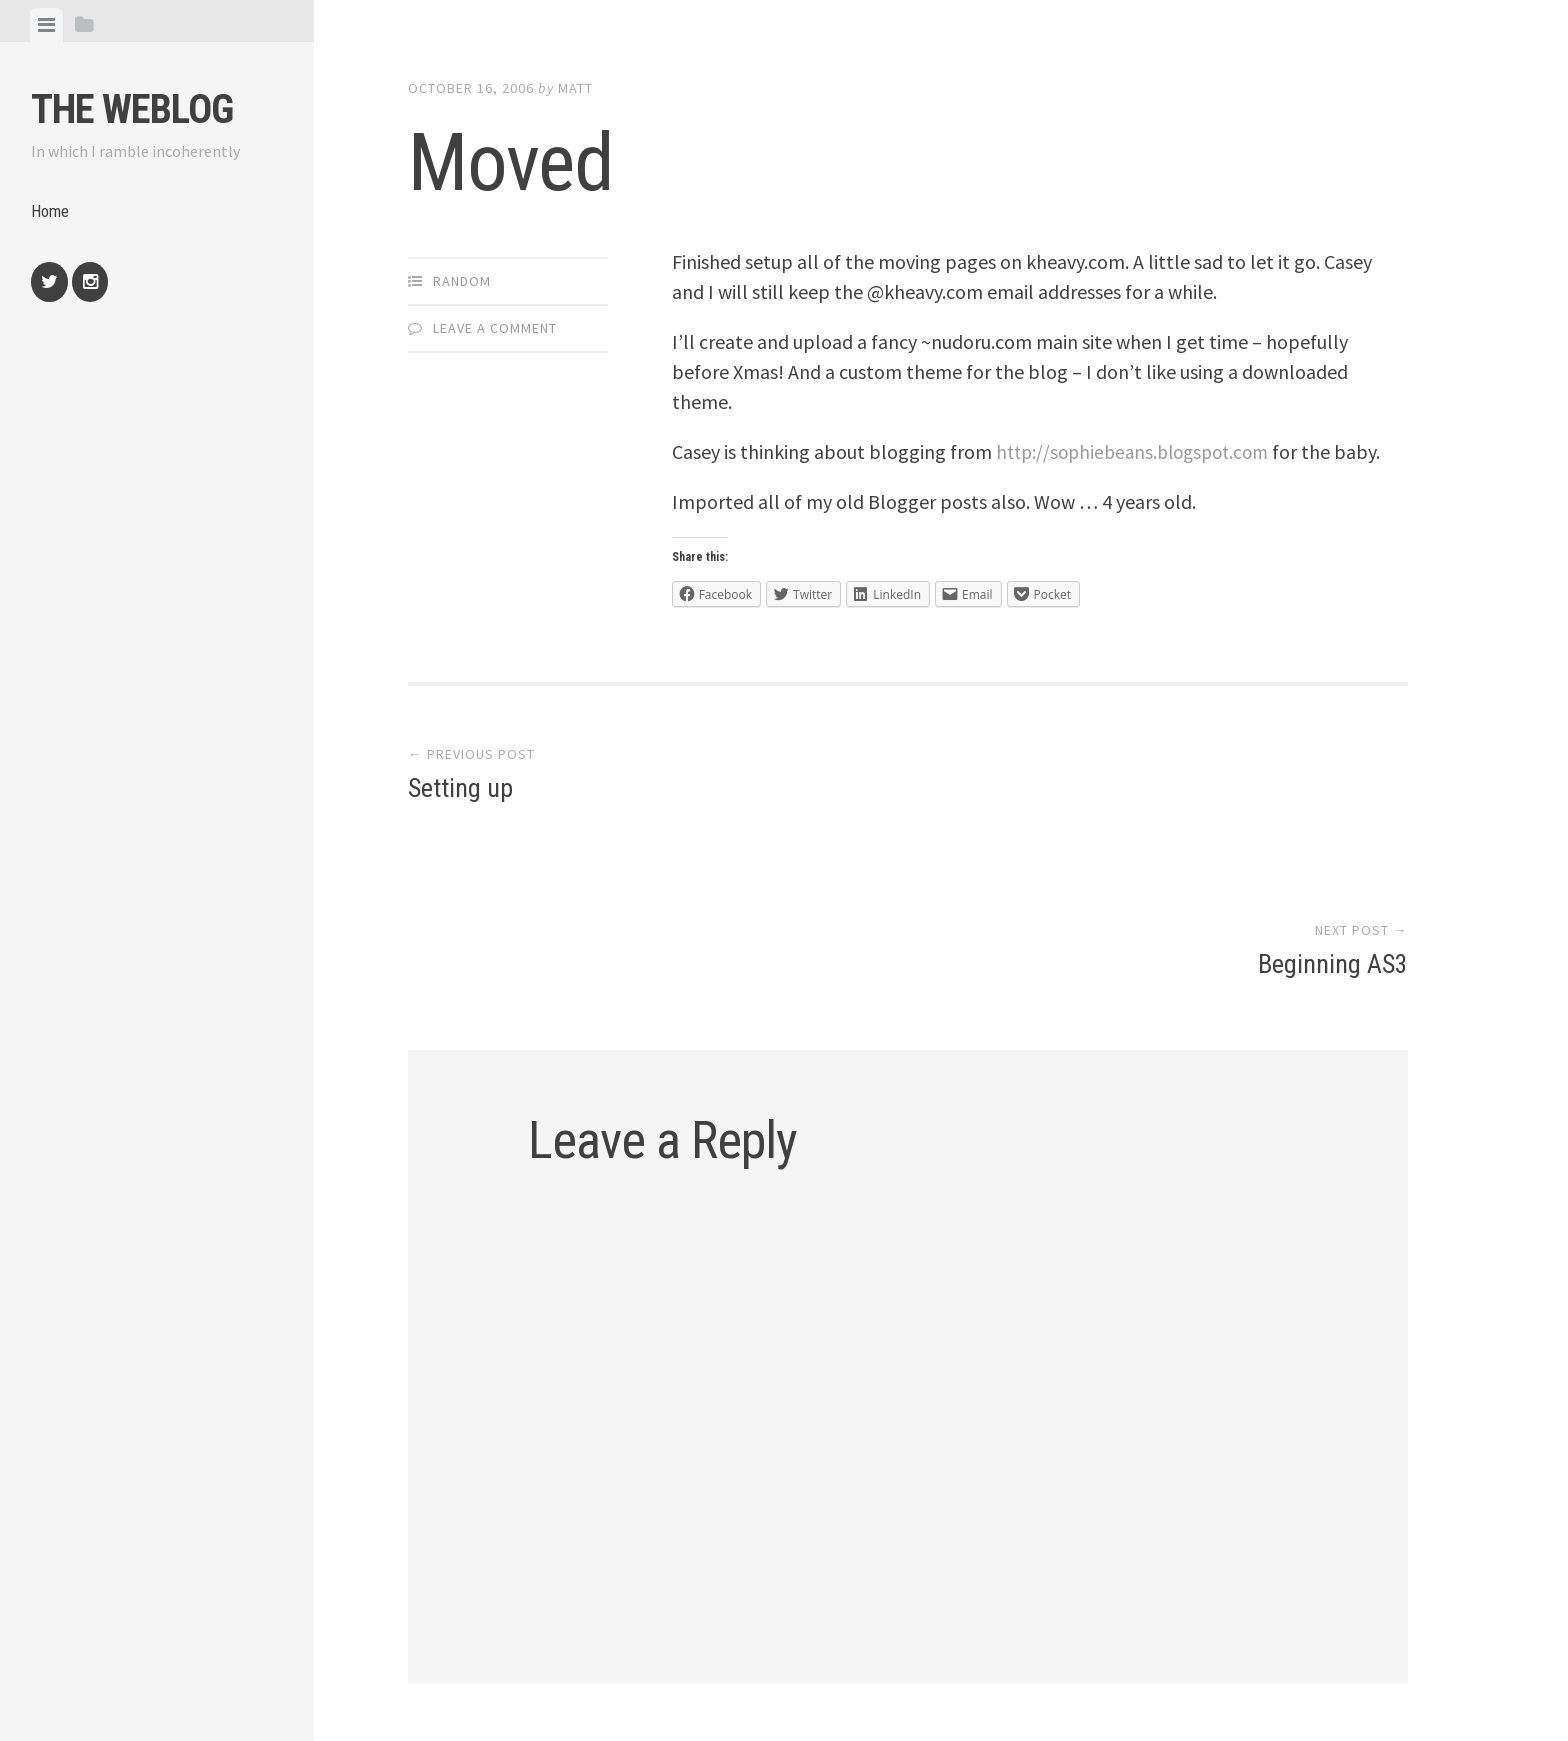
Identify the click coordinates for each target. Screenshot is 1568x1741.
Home (52, 213)
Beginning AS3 (1333, 822)
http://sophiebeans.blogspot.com (1140, 451)
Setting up (460, 822)
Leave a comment (495, 328)
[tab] (46, 25)
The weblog (132, 109)
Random (462, 281)
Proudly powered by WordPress (554, 1640)
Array (835, 1640)
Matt (575, 88)
